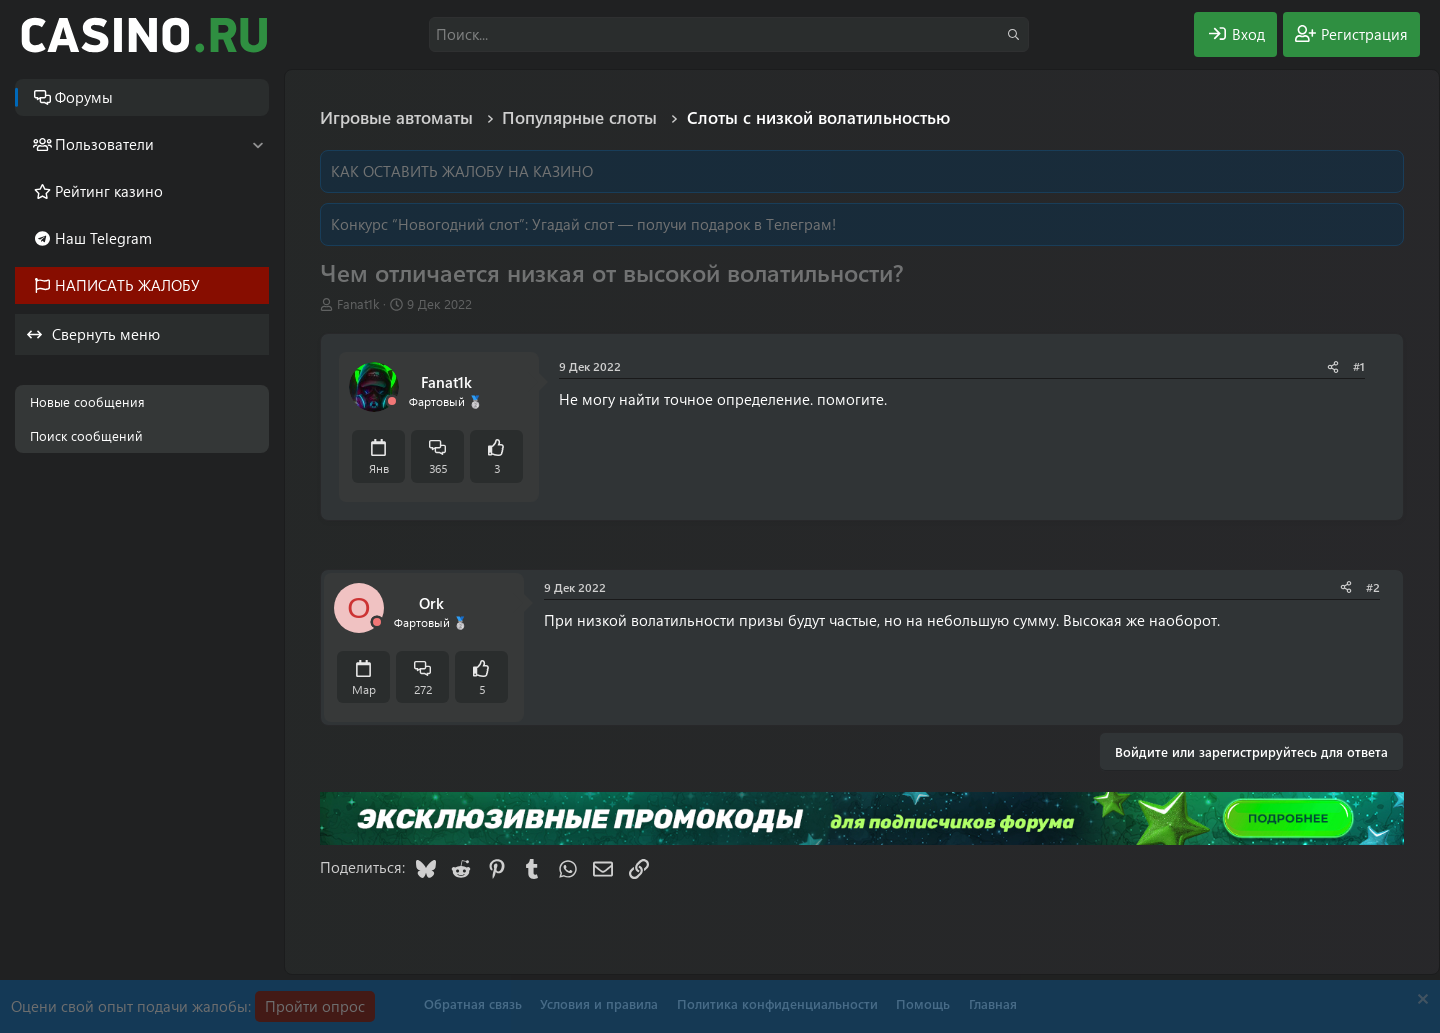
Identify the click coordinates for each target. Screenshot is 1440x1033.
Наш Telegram (103, 238)
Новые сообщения (87, 401)
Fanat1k (358, 303)
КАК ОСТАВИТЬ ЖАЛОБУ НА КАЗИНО (462, 171)
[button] (257, 144)
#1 (1359, 366)
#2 (1373, 587)
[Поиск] (729, 34)
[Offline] (392, 401)
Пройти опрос (315, 1006)
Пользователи (104, 144)
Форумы (84, 97)
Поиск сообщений (86, 435)
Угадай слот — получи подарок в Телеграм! (684, 224)
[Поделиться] (1333, 366)
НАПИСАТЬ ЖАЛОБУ (127, 285)
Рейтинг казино (109, 191)
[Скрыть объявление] (1420, 1001)
